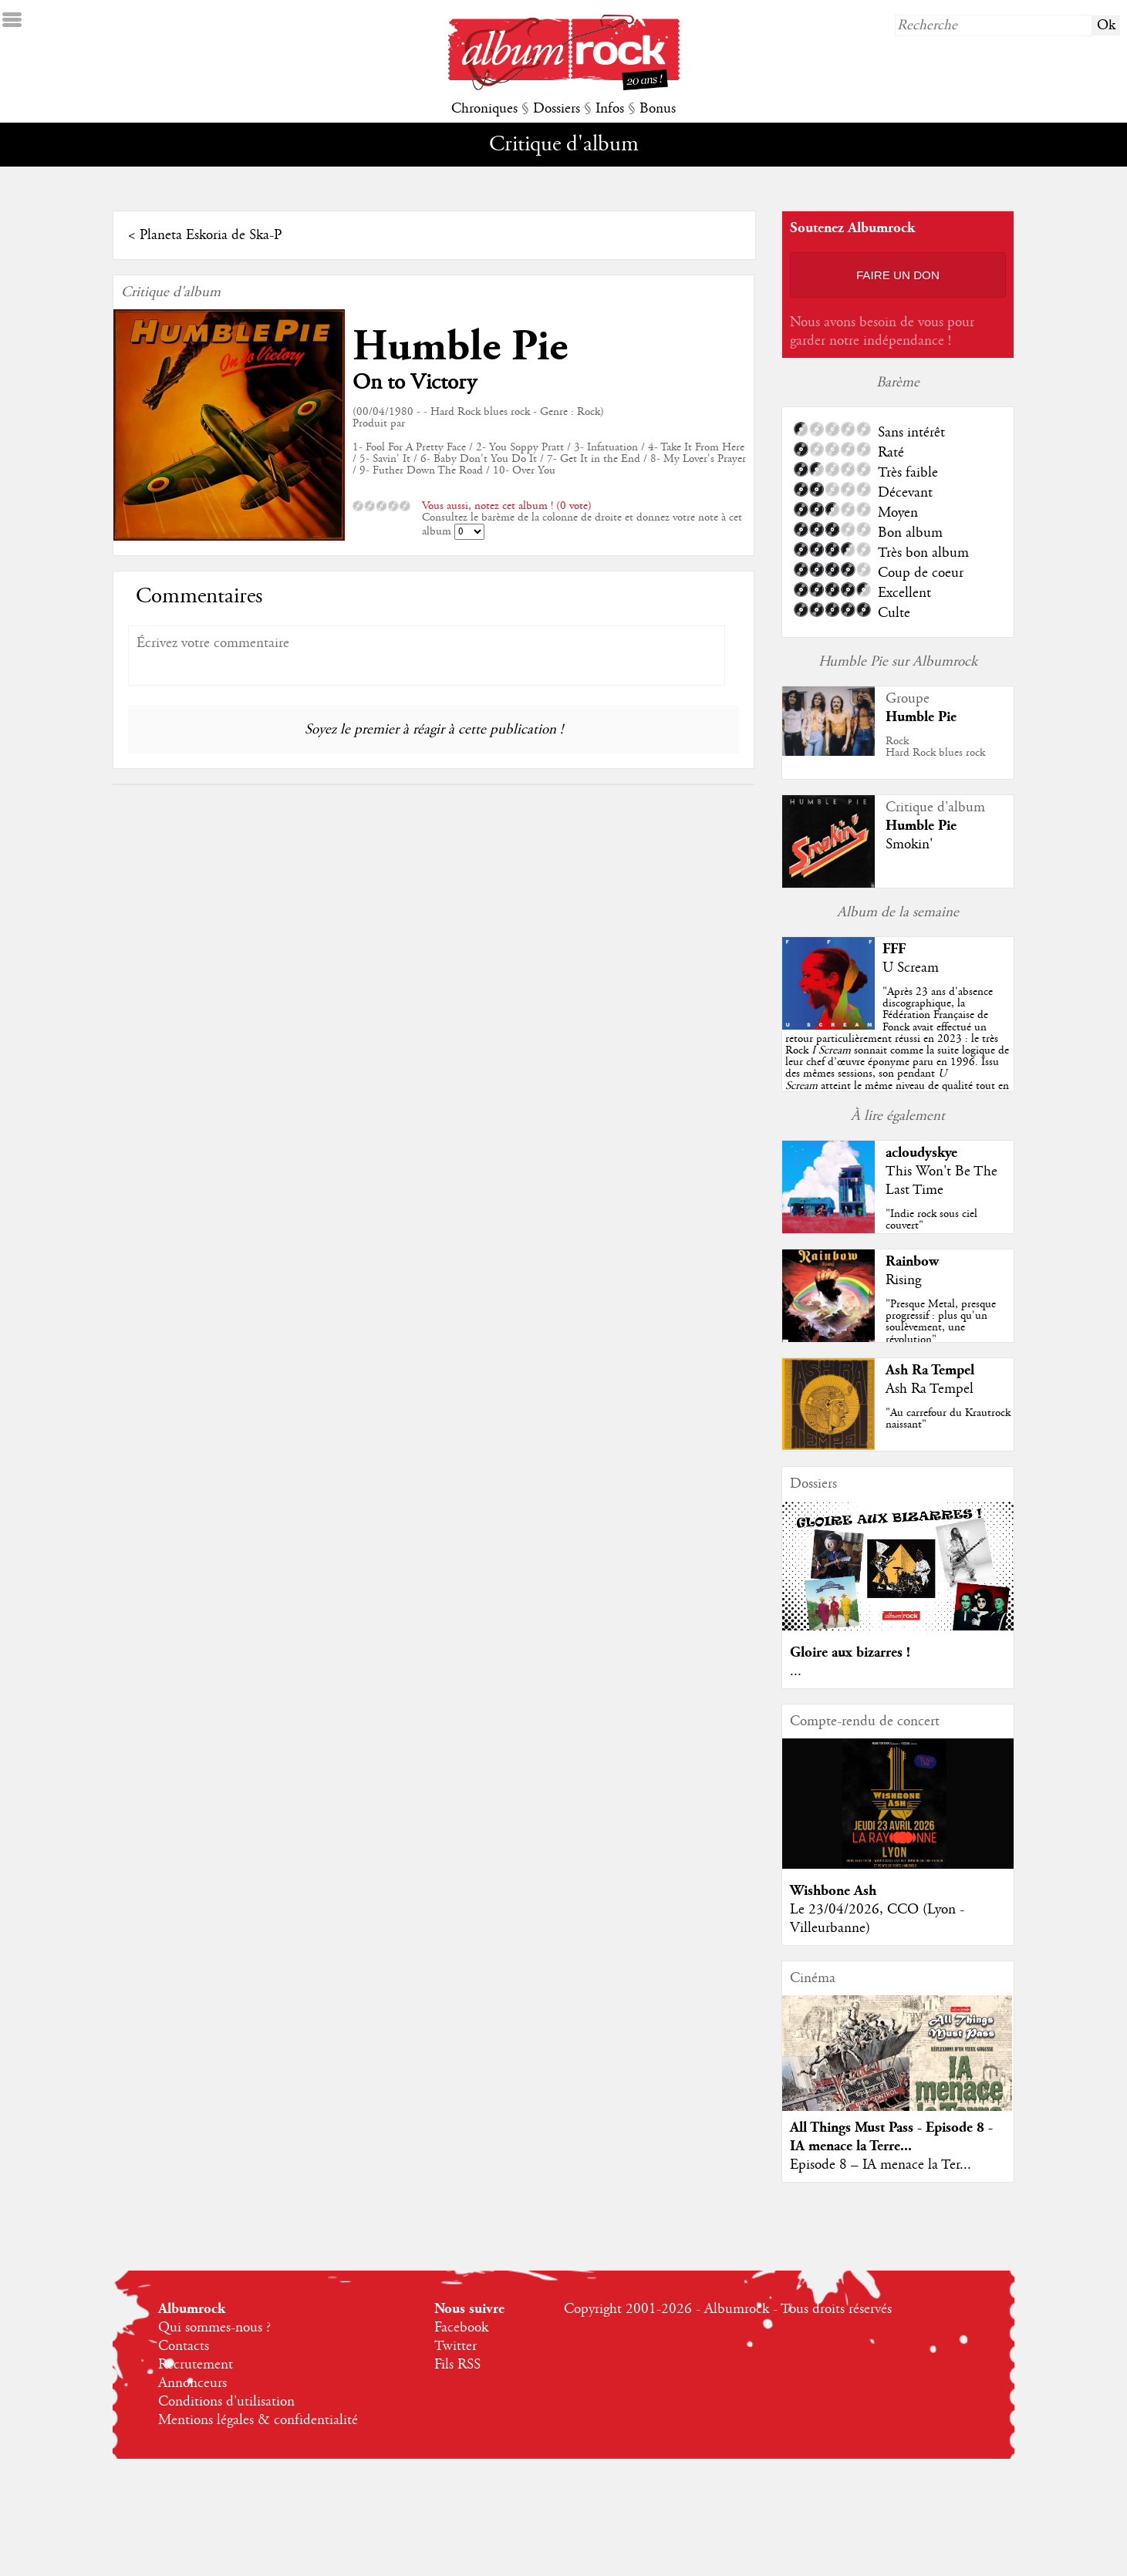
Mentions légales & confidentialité (258, 2420)
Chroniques (484, 108)
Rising (903, 1280)
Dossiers (556, 108)
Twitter (455, 2346)
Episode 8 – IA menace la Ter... (880, 2165)
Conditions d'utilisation (226, 2401)
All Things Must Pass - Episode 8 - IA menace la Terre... (891, 2137)
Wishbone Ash (833, 1891)
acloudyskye (921, 1153)
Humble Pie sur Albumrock (897, 661)
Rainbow (912, 1261)
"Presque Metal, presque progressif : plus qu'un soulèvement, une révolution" (941, 1321)
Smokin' (909, 844)
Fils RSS (457, 2364)
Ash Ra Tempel (930, 1370)
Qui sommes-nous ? (214, 2327)
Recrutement (195, 2364)
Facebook (461, 2327)
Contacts (183, 2346)
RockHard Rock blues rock (935, 746)
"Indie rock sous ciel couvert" (931, 1219)
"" (897, 1050)
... (795, 1671)
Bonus (657, 108)
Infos (610, 108)
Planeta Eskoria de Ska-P (211, 235)
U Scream (910, 968)
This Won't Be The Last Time (941, 1180)
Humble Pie (460, 346)
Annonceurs (192, 2383)
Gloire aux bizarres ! (850, 1652)
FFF (894, 949)
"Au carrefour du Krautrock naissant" (948, 1418)
